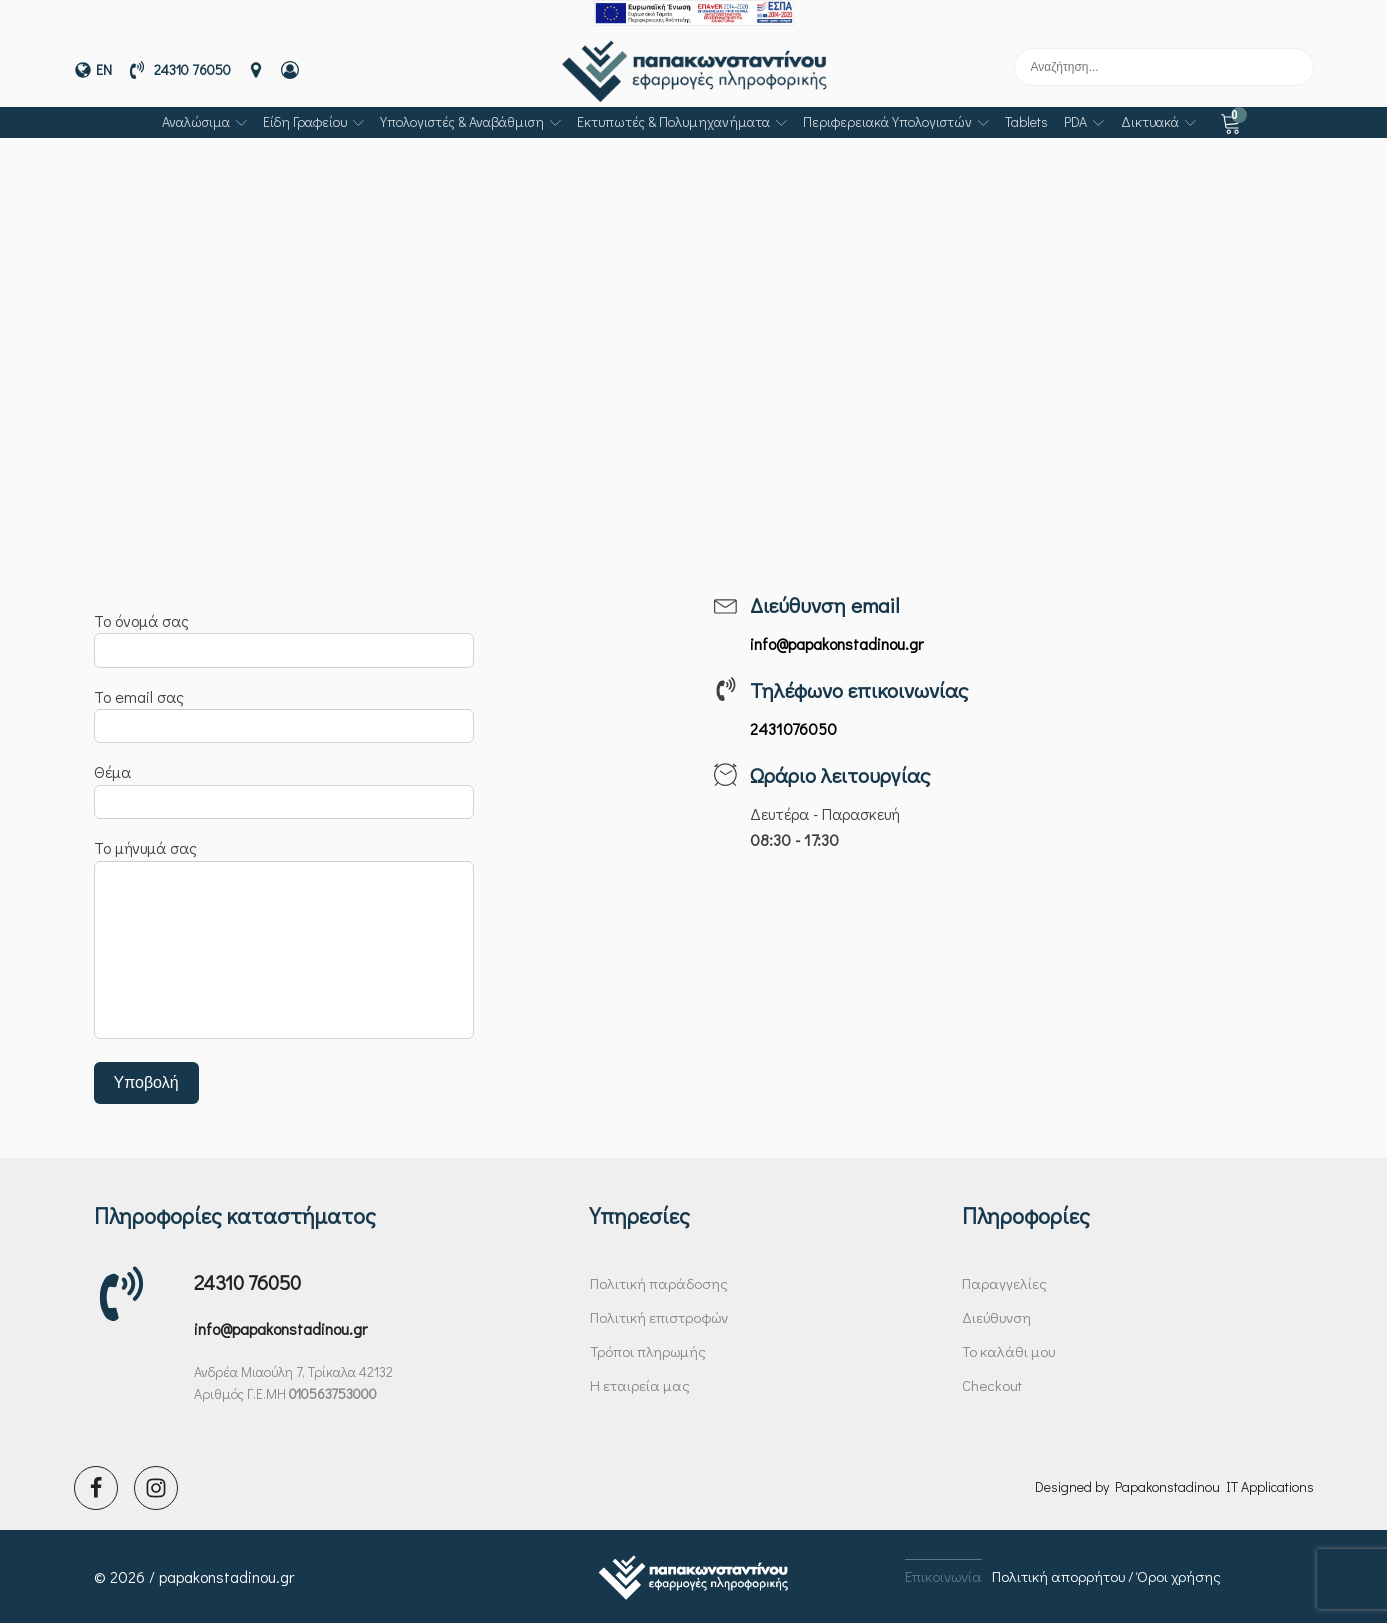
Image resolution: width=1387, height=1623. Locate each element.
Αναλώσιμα (204, 121)
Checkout (992, 1385)
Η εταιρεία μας (640, 1385)
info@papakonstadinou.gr (280, 1328)
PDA (1084, 121)
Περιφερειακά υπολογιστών (896, 121)
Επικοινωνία (943, 1576)
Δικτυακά (1158, 121)
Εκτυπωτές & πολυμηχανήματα (682, 121)
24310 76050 (247, 1282)
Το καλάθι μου (1008, 1351)
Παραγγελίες (1004, 1283)
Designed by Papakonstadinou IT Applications (1174, 1486)
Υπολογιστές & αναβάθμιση (470, 121)
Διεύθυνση (996, 1317)
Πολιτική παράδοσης (659, 1283)
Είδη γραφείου (313, 121)
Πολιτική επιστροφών (659, 1317)
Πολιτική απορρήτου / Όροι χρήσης (1106, 1576)
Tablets (1026, 121)
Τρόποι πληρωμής (648, 1351)
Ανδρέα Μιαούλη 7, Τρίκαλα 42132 (293, 1371)
